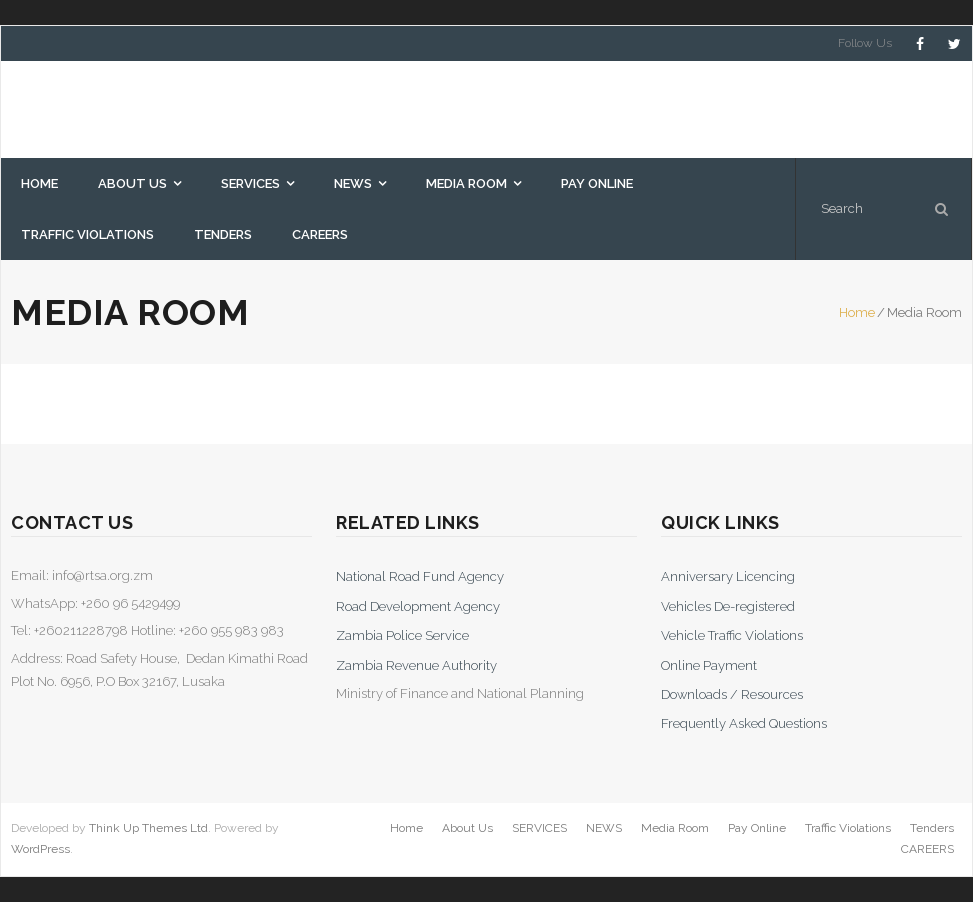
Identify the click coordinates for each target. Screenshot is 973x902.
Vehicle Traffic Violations (732, 635)
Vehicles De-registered (728, 606)
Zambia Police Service (402, 635)
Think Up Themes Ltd (148, 828)
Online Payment (709, 665)
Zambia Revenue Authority (416, 665)
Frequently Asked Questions (744, 723)
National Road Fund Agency (420, 576)
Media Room (675, 828)
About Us (467, 828)
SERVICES (539, 828)
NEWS (604, 828)
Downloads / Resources (732, 694)
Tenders (932, 828)
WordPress (40, 849)
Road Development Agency (418, 606)
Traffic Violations (848, 828)
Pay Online (757, 828)
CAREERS (927, 849)
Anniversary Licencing (728, 576)
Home (857, 312)
